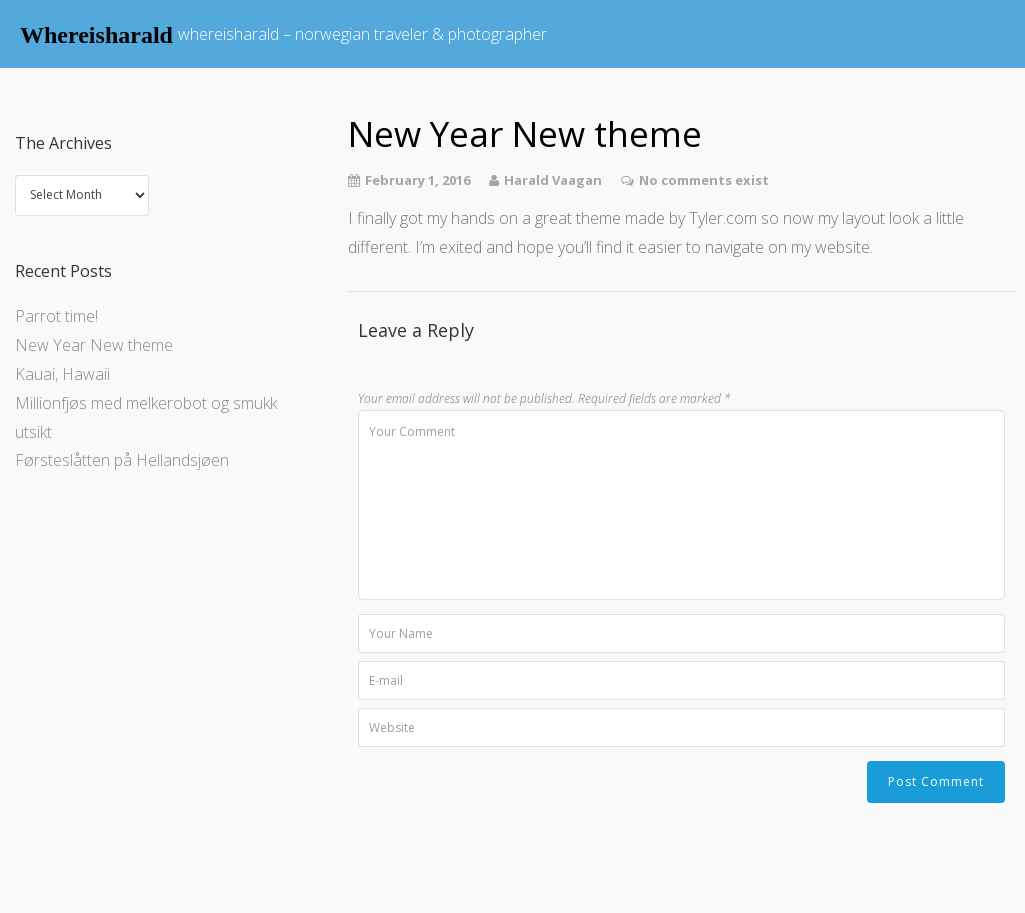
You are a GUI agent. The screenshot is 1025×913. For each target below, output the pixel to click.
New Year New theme (94, 345)
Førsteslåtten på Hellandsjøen (122, 460)
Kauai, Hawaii (62, 374)
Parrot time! (56, 316)
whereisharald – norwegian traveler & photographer (362, 34)
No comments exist (704, 180)
